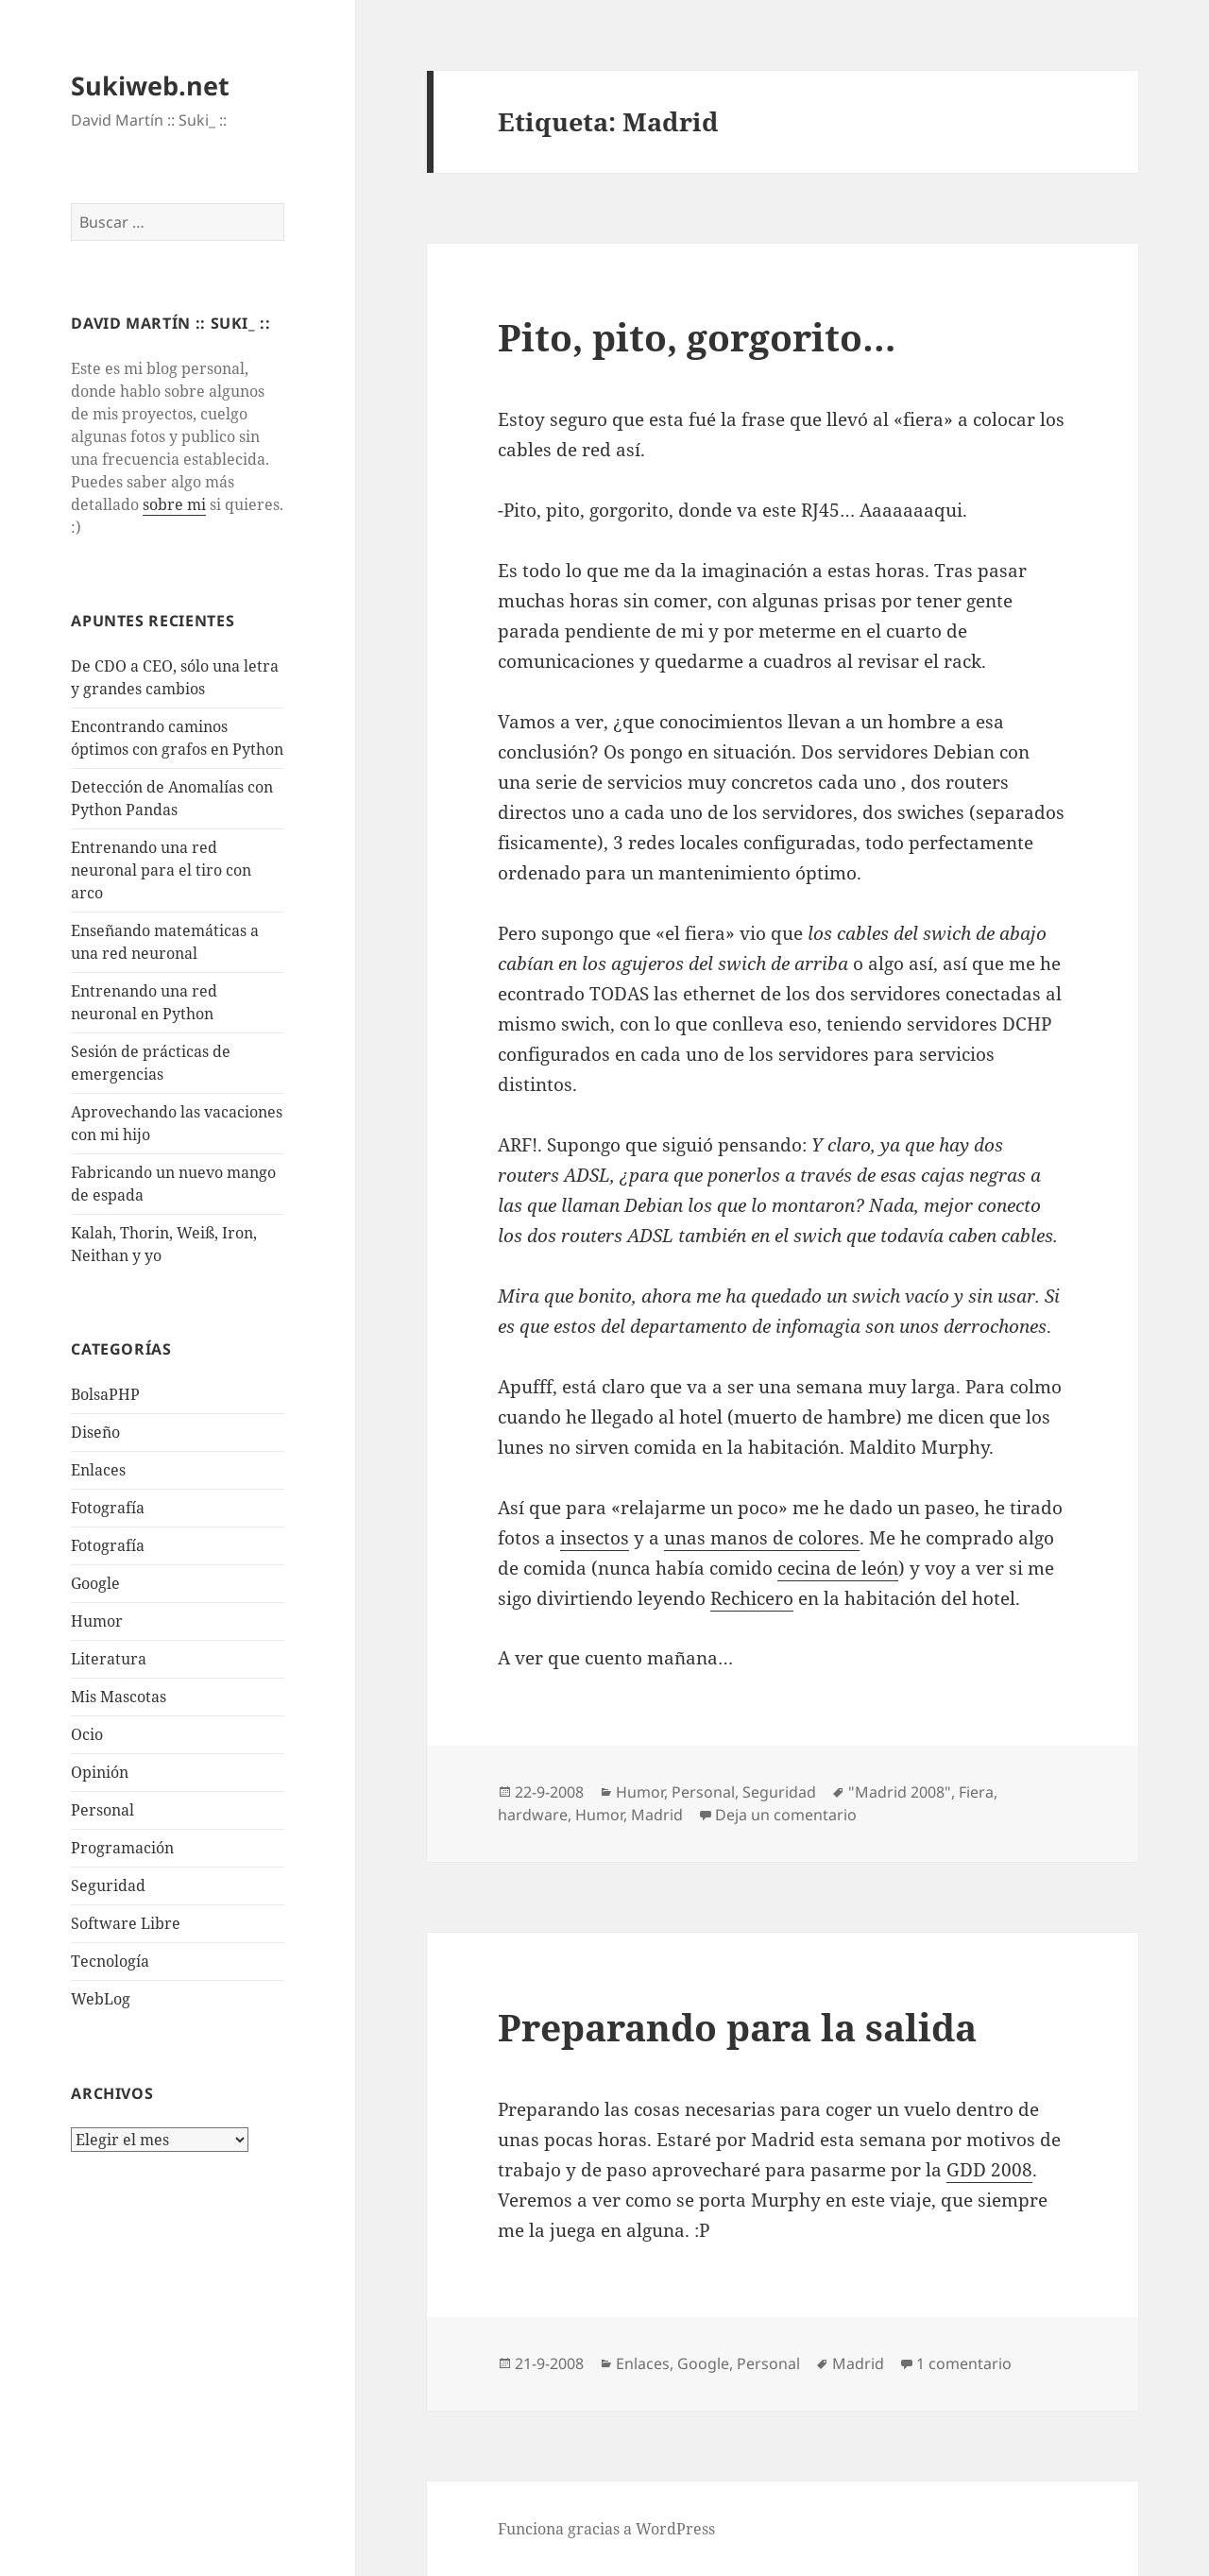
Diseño (95, 1432)
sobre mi (174, 504)
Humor (97, 1621)
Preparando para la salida (737, 2027)
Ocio (87, 1734)
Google (95, 1583)
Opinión (99, 1772)
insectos (594, 1538)
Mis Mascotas (118, 1696)
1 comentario (964, 2363)
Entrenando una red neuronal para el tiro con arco (161, 870)
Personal (102, 1810)
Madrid (657, 1814)
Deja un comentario (786, 1814)
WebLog (100, 1998)
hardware (533, 1814)
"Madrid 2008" (899, 1792)
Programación (122, 1847)
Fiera (976, 1792)
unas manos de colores (762, 1538)
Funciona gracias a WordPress (606, 2528)
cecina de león (837, 1568)
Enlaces (98, 1469)
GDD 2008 (989, 2170)
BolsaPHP (105, 1394)
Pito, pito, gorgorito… (697, 337)
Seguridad (108, 1885)
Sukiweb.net (150, 85)
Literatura (108, 1658)
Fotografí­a (108, 1507)
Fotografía (108, 1545)
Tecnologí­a (110, 1961)
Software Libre (125, 1923)
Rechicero (751, 1598)
